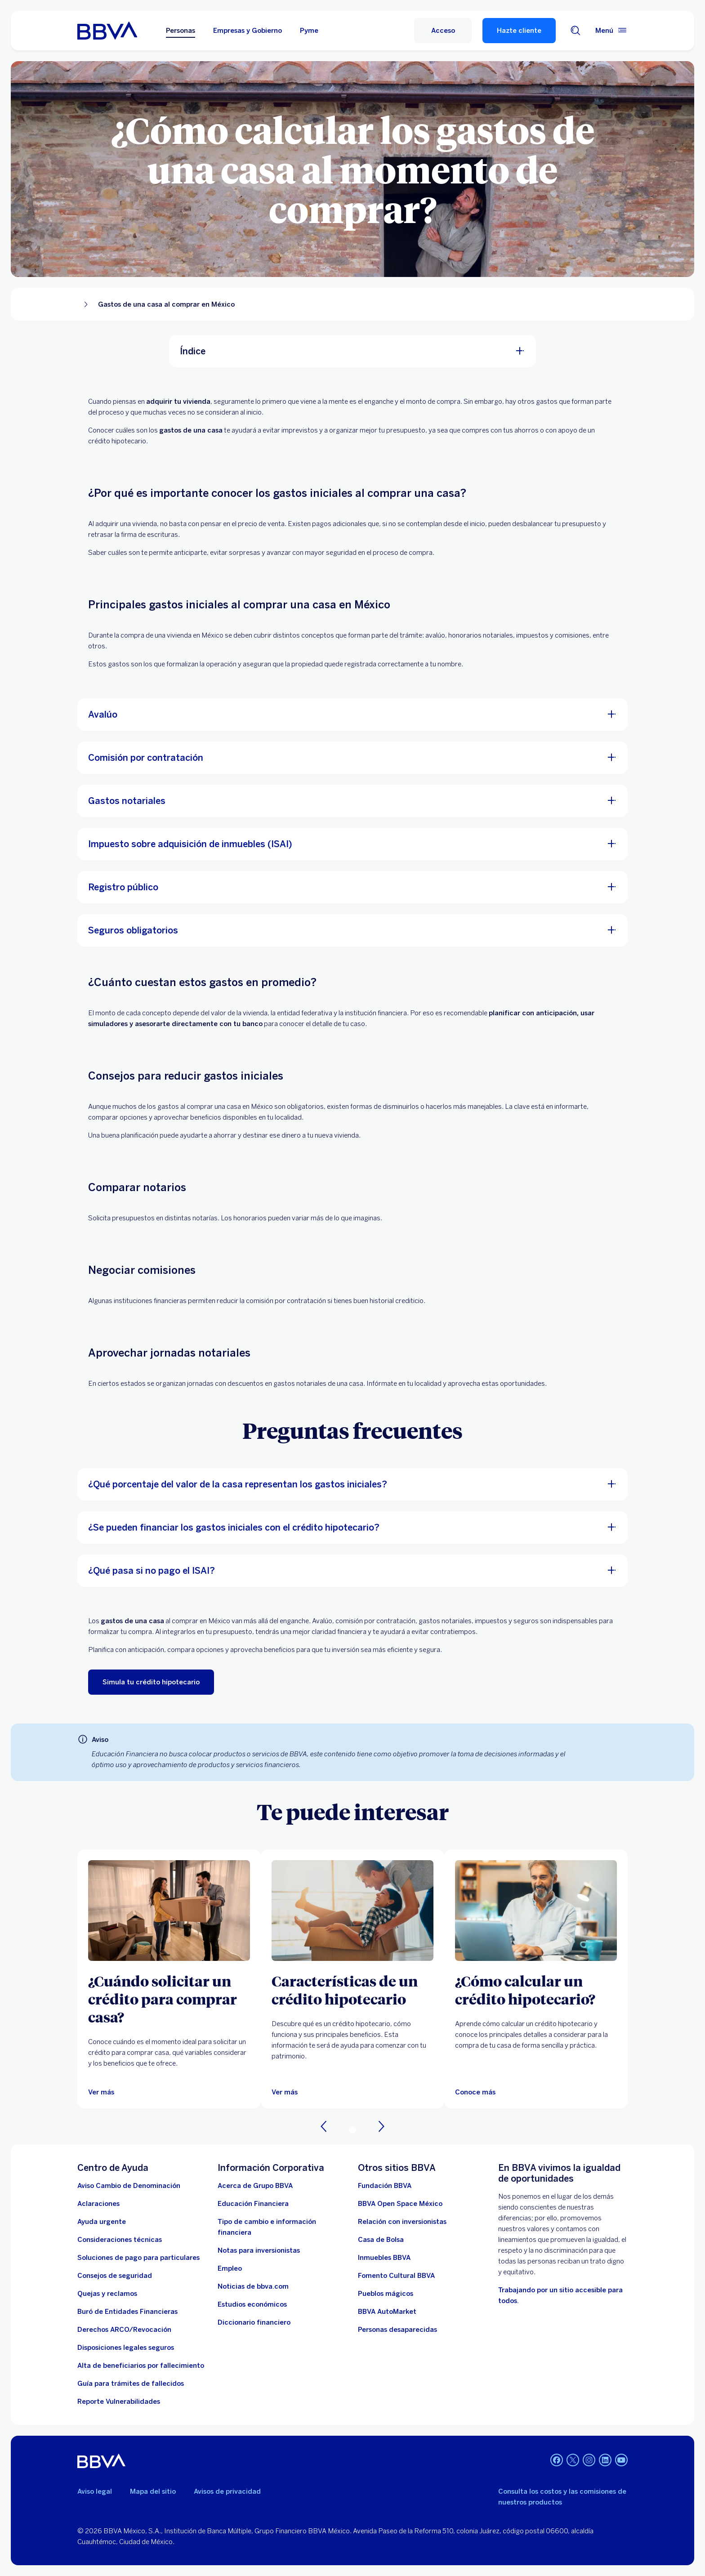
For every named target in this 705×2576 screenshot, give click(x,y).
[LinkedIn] (605, 2461)
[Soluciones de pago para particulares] (138, 2257)
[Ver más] (101, 2092)
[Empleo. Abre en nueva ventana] (230, 2268)
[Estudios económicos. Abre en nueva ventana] (252, 2304)
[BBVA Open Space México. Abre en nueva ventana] (400, 2203)
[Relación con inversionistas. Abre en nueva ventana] (402, 2221)
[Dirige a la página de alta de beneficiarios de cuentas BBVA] (140, 2365)
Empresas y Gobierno (247, 31)
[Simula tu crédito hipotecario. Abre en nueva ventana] (151, 1682)
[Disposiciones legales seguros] (125, 2347)
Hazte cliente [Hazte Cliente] (519, 31)
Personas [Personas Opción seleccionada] (180, 31)
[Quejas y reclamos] (107, 2293)
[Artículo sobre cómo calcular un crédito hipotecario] (536, 1910)
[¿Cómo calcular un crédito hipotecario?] (536, 1990)
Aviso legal (94, 2491)
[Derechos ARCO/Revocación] (124, 2329)
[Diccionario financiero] (254, 2322)
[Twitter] (573, 2461)
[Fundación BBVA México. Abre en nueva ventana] (384, 2185)
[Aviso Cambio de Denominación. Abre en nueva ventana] (128, 2185)
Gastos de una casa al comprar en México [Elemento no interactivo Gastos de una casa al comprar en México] (166, 304)
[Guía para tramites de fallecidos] (130, 2383)
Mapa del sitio (153, 2491)
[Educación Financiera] (253, 2203)
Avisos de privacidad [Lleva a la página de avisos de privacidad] (227, 2491)
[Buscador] (576, 31)
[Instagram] (589, 2461)
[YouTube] (621, 2461)
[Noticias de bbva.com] (253, 2286)
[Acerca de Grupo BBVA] (255, 2185)
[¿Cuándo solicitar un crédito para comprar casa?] (169, 1999)
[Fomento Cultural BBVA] (396, 2275)
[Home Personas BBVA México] (107, 31)
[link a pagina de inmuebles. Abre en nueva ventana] (384, 2257)
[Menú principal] (611, 30)
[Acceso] (443, 30)
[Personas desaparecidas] (397, 2329)
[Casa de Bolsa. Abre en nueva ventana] (381, 2239)
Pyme (309, 31)
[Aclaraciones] (98, 2203)
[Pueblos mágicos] (385, 2293)
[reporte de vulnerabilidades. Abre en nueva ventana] (118, 2401)
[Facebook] (556, 2461)
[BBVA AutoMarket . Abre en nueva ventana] (387, 2311)
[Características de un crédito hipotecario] (352, 1990)
